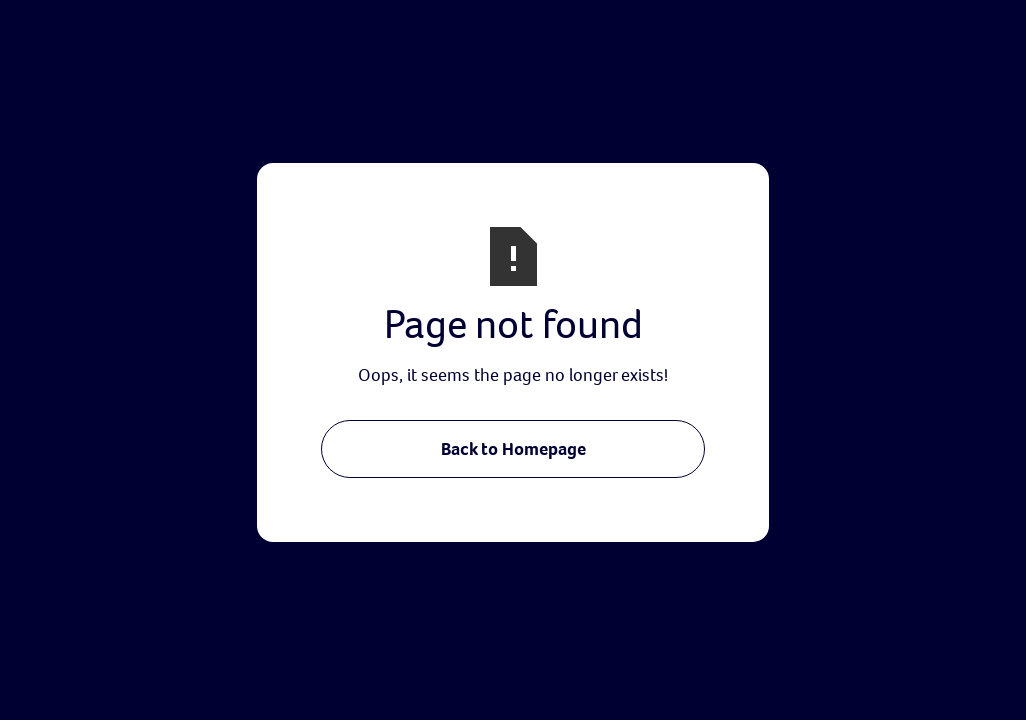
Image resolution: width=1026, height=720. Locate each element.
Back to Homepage (513, 448)
